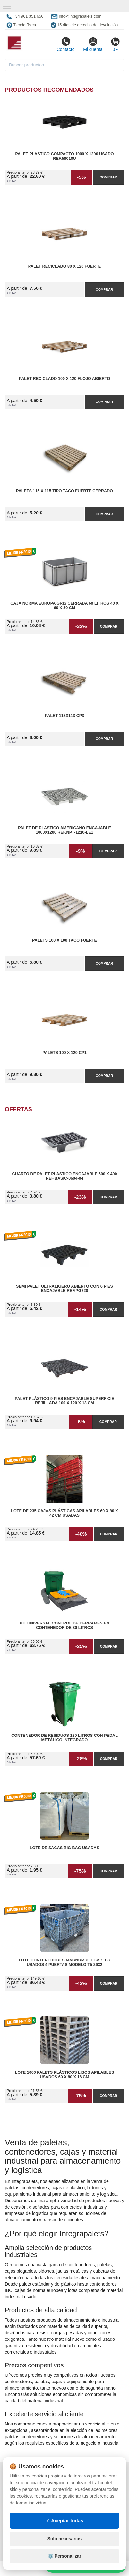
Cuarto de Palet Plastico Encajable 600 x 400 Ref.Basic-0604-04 (64, 1176)
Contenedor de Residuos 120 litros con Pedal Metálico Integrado (64, 1737)
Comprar (108, 177)
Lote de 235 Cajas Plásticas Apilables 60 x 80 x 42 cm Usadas (64, 1513)
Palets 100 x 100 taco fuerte (64, 940)
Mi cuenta (93, 44)
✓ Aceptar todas (64, 2520)
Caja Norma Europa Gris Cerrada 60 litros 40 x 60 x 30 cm (64, 605)
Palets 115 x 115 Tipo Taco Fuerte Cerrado (64, 491)
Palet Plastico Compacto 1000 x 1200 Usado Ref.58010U (64, 156)
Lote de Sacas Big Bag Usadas (64, 1848)
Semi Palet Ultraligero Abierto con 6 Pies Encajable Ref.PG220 (64, 1288)
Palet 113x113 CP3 (64, 715)
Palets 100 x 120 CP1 (64, 1052)
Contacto (65, 44)
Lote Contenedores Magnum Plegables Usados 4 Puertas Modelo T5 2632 (64, 1962)
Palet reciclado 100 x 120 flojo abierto (64, 378)
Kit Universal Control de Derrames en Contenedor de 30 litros (64, 1625)
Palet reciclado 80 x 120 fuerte (64, 266)
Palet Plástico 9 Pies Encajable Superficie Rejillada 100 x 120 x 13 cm (64, 1400)
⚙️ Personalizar (64, 2556)
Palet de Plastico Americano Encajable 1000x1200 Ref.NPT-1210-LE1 (64, 830)
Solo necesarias (64, 2538)
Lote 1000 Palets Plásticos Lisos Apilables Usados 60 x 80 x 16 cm (64, 2074)
